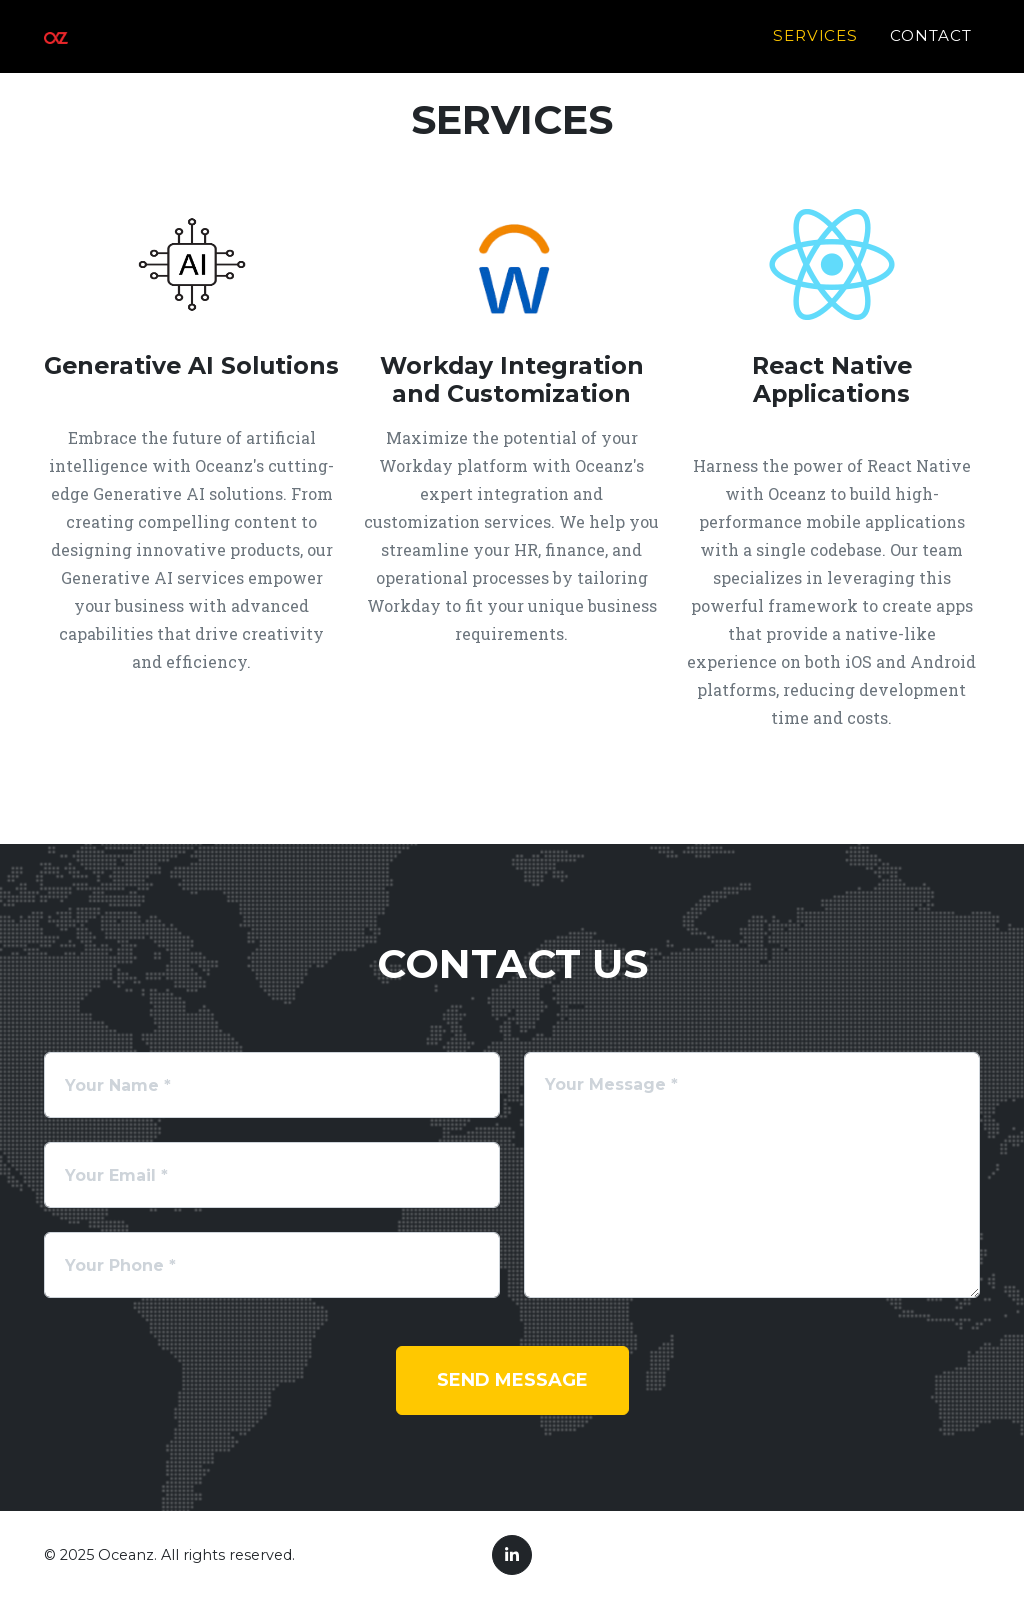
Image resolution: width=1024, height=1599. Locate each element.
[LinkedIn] (512, 1555)
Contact (931, 46)
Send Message (512, 1380)
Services (816, 46)
